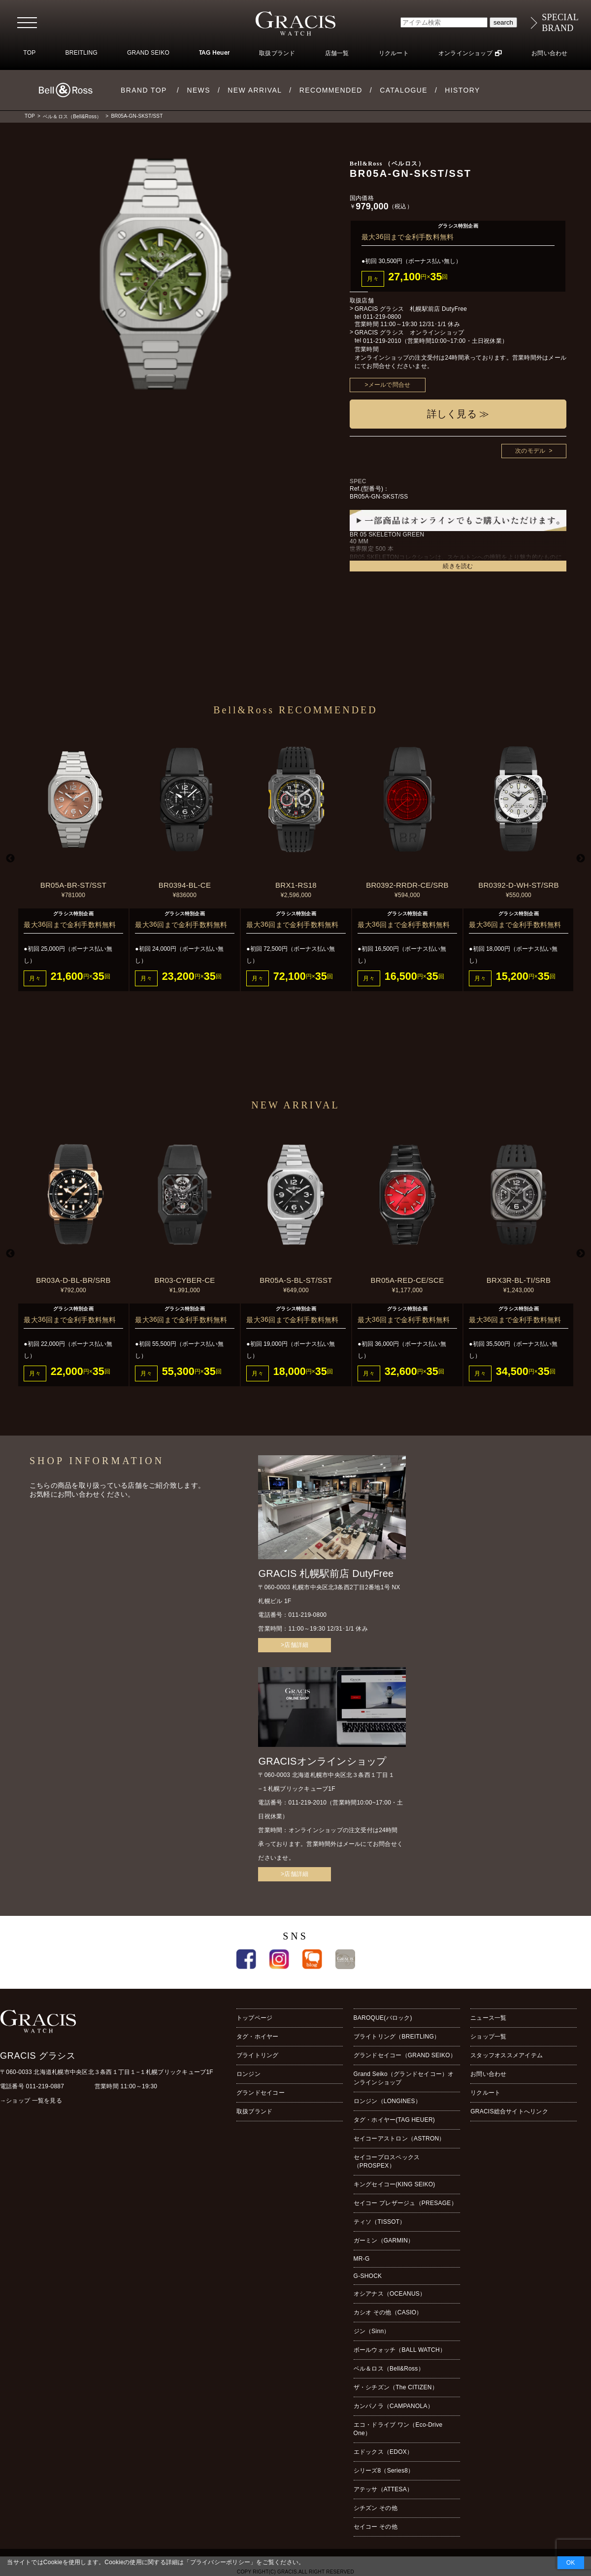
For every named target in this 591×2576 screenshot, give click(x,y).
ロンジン (248, 2074)
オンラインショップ (465, 53)
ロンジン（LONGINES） (387, 2101)
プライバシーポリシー (220, 2562)
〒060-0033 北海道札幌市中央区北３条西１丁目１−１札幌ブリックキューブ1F (106, 2072)
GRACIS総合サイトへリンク (509, 2111)
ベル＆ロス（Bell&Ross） (72, 116)
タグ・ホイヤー (257, 2036)
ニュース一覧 (488, 2017)
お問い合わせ (549, 53)
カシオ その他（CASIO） (388, 2312)
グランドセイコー (260, 2092)
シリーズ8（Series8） (384, 2470)
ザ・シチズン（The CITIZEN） (396, 2387)
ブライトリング (257, 2055)
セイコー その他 (375, 2526)
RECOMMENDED (330, 90)
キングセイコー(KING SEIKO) (394, 2184)
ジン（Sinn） (372, 2331)
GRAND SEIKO (148, 52)
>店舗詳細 (294, 1644)
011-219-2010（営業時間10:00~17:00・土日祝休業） (435, 340)
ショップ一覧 (488, 2036)
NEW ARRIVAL (255, 90)
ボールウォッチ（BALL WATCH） (400, 2349)
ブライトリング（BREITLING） (397, 2036)
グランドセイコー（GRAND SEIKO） (405, 2055)
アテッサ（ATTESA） (383, 2489)
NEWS (198, 90)
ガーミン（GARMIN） (384, 2240)
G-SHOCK (368, 2276)
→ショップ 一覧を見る (31, 2100)
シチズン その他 (375, 2508)
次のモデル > (534, 450)
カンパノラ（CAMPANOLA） (393, 2406)
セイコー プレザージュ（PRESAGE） (405, 2203)
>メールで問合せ (388, 384)
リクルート (394, 53)
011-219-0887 (45, 2086)
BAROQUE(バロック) (383, 2017)
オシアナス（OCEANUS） (390, 2293)
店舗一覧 (337, 53)
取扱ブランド (277, 53)
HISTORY (462, 90)
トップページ (254, 2017)
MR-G (362, 2258)
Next (581, 859)
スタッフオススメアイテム (506, 2055)
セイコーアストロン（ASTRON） (399, 2138)
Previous (10, 859)
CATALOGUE (403, 90)
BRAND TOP (144, 90)
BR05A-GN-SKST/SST (137, 116)
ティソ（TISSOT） (380, 2221)
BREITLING (81, 52)
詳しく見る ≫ (458, 413)
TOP (29, 52)
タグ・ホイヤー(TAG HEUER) (394, 2119)
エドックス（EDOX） (383, 2451)
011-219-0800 (382, 316)
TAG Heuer (214, 53)
